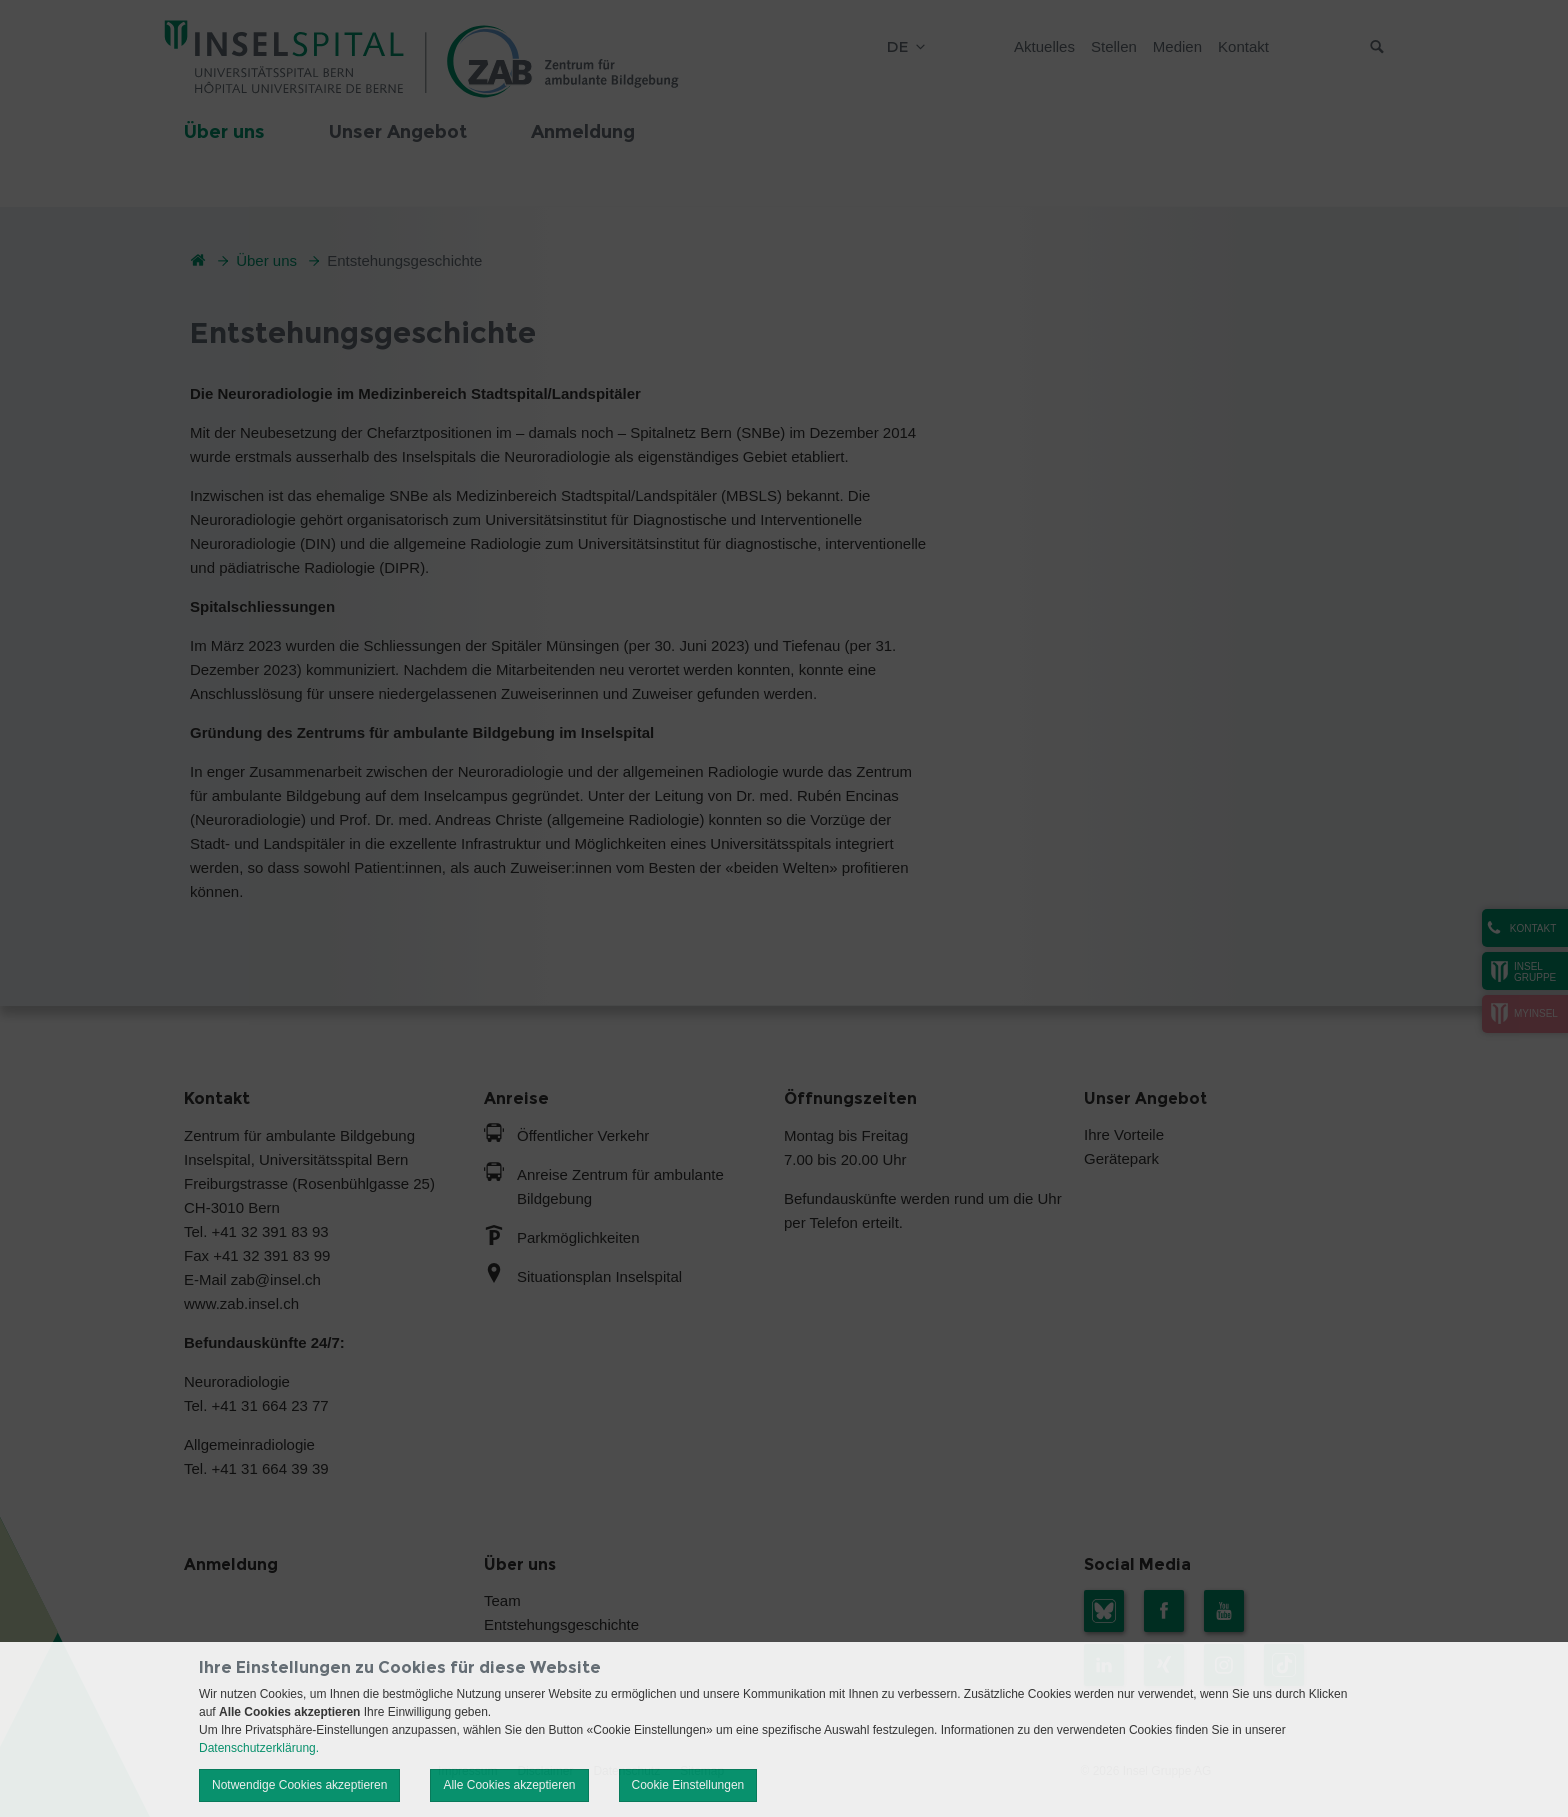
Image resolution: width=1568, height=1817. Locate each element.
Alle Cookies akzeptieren (509, 1785)
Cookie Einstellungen (688, 1785)
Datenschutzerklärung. (259, 1748)
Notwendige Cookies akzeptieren (299, 1785)
